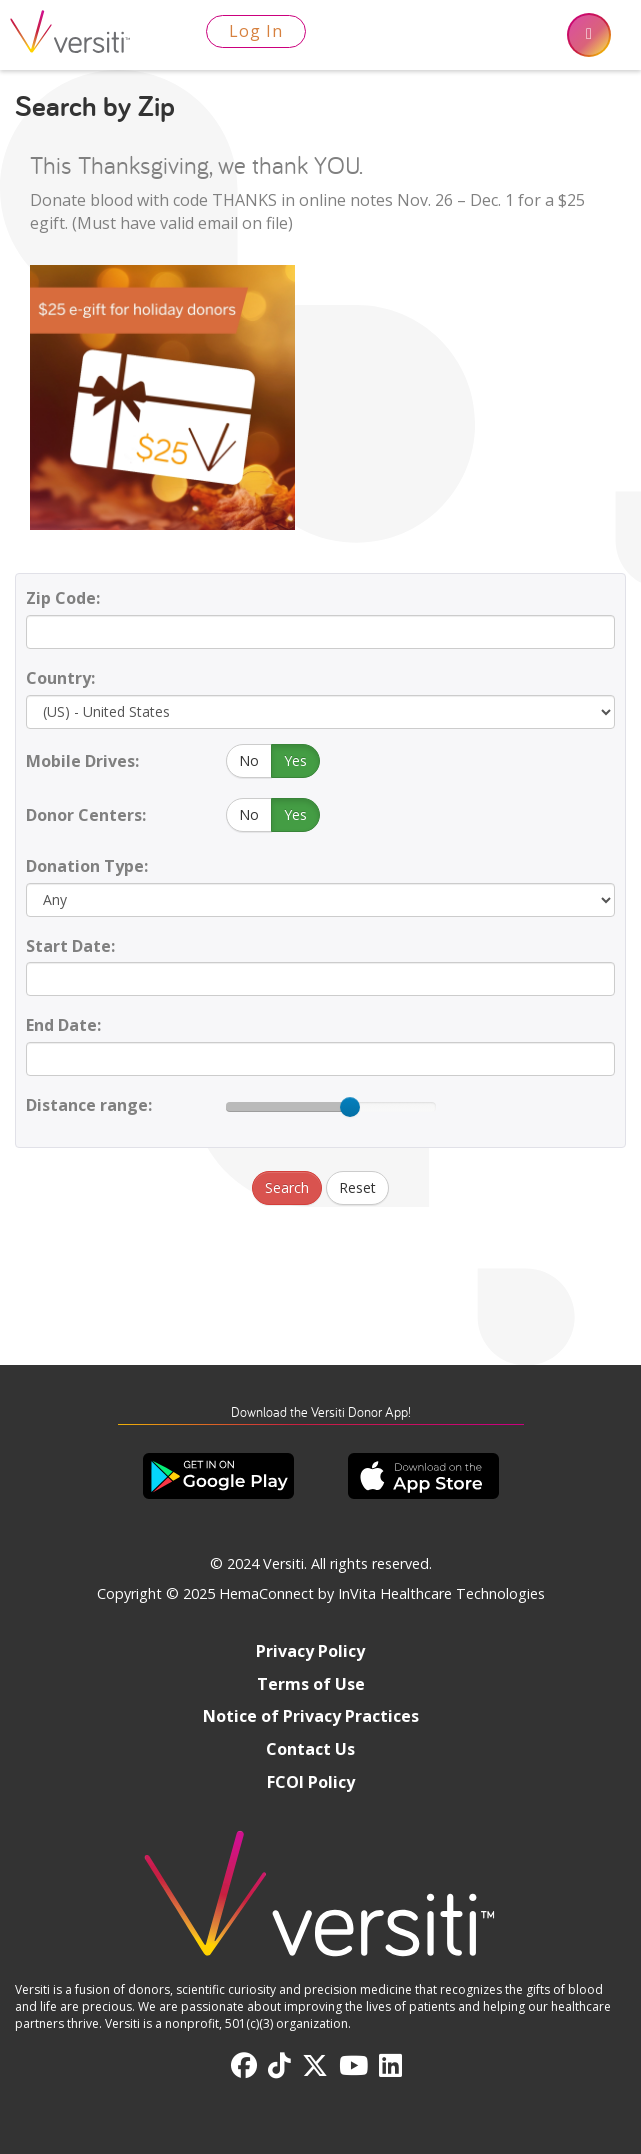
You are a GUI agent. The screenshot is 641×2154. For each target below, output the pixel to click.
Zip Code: (63, 598)
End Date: (63, 1025)
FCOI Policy (311, 1782)
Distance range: (89, 1105)
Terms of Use (311, 1684)
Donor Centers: (86, 815)
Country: (60, 678)
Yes (295, 760)
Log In (256, 31)
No (249, 760)
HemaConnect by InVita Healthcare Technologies (382, 1593)
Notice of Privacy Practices (311, 1716)
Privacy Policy (310, 1651)
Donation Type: (87, 866)
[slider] (350, 1107)
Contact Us (310, 1749)
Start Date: (70, 946)
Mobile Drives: (82, 761)
